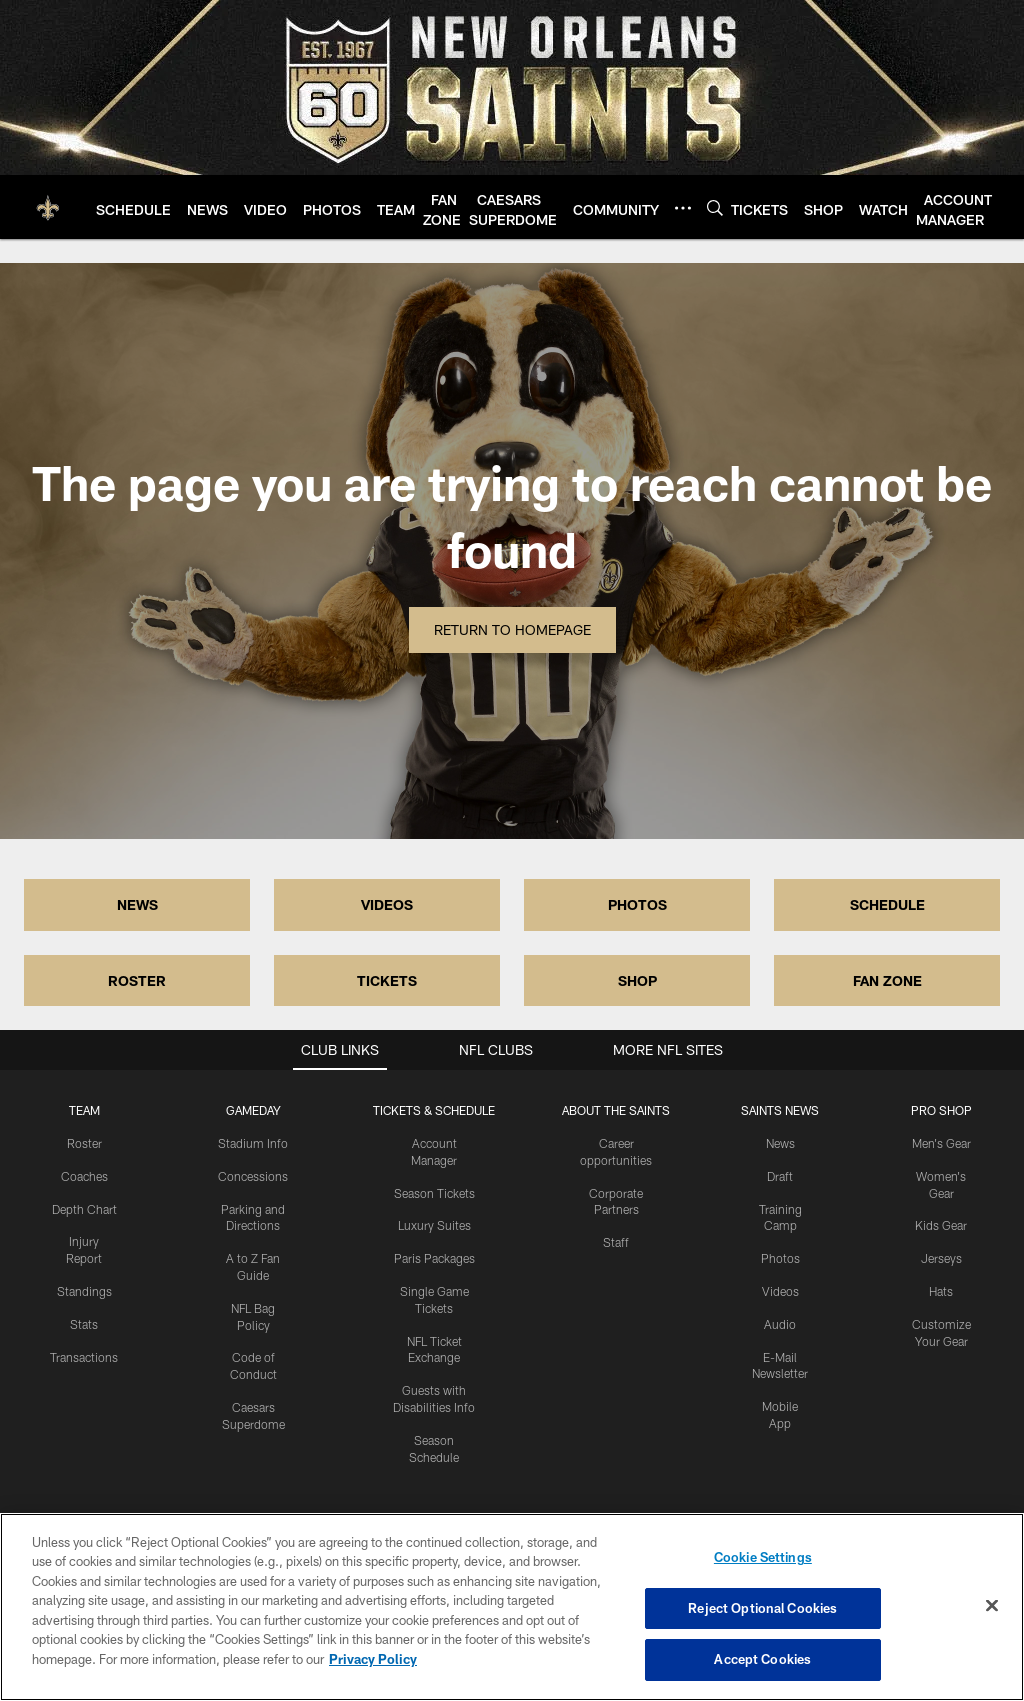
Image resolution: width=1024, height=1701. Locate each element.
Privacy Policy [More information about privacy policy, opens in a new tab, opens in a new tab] (373, 1659)
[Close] (992, 1606)
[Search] (715, 207)
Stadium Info (253, 1143)
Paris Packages (434, 1258)
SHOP (637, 980)
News (780, 1143)
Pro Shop (941, 1110)
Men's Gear (941, 1143)
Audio (780, 1324)
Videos (780, 1291)
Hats (941, 1291)
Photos (780, 1258)
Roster (84, 1143)
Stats (84, 1324)
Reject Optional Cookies (762, 1608)
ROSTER (137, 980)
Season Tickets (434, 1193)
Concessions (253, 1176)
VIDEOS (387, 904)
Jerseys (941, 1258)
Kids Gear (941, 1225)
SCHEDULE (887, 904)
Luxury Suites (434, 1225)
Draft (780, 1176)
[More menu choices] (683, 208)
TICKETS (387, 980)
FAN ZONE (887, 980)
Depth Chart (84, 1209)
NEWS (137, 904)
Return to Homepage (512, 629)
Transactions (84, 1357)
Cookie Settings (763, 1557)
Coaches (84, 1176)
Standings (84, 1291)
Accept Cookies (762, 1659)
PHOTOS (637, 904)
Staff (616, 1242)
